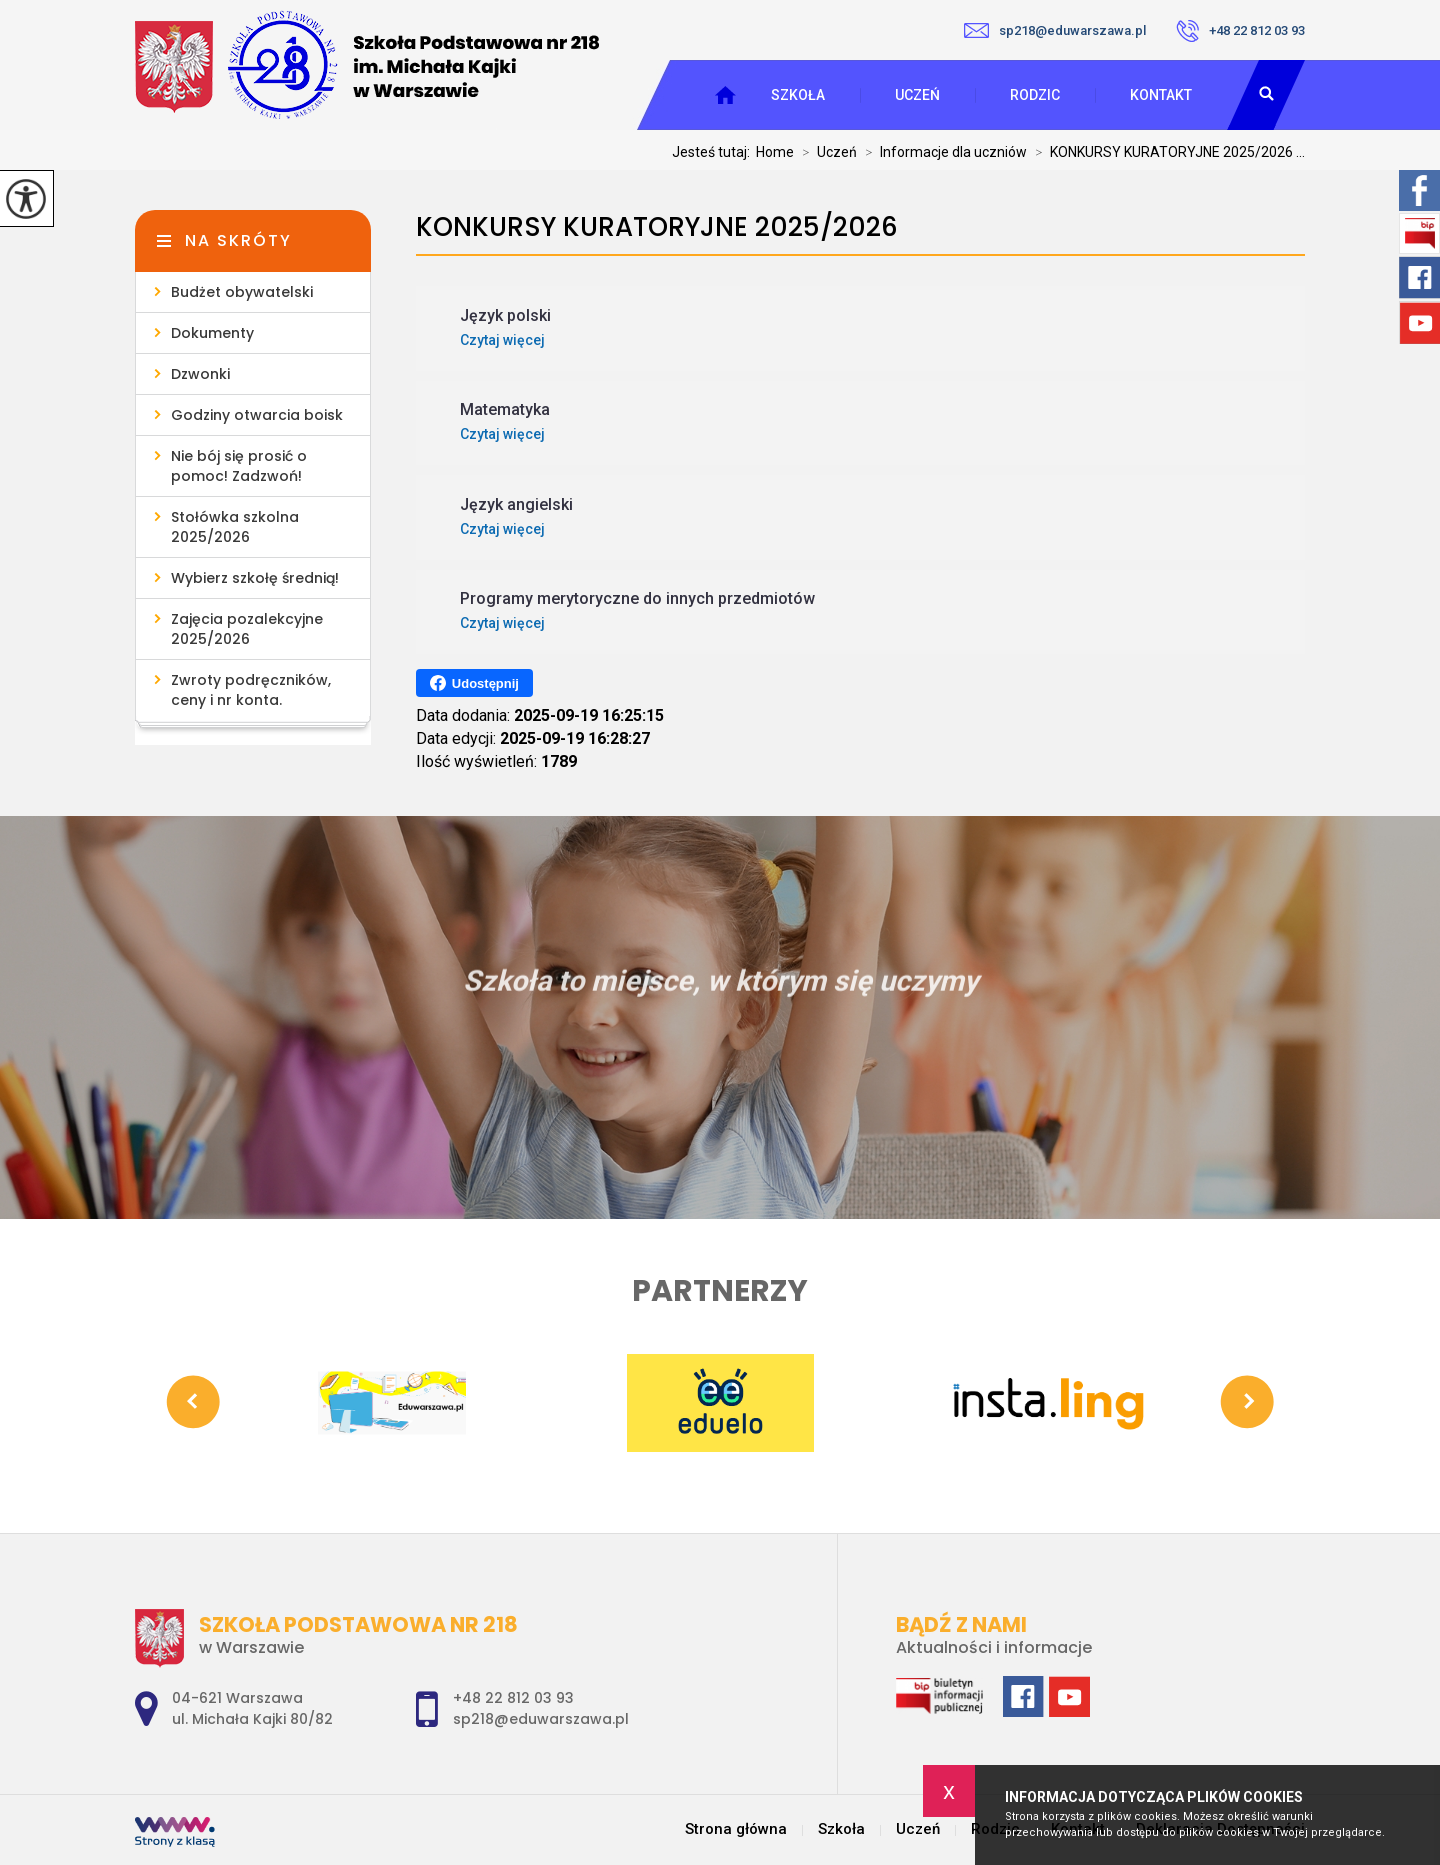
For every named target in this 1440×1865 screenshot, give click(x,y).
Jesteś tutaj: (714, 152)
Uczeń (917, 95)
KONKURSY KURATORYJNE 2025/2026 (657, 227)
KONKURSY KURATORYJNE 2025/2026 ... (1166, 152)
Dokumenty (212, 333)
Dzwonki (200, 374)
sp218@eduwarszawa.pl (1055, 30)
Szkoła (798, 95)
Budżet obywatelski (242, 292)
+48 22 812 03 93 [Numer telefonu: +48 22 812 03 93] (513, 1698)
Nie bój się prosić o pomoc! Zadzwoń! (239, 466)
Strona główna (736, 1829)
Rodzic (1035, 95)
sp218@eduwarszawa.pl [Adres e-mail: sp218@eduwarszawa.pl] (541, 1719)
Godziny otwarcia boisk (257, 415)
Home (775, 152)
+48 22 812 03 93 (1240, 31)
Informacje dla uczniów (942, 152)
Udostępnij (474, 683)
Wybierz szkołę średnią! (255, 578)
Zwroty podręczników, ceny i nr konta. (251, 690)
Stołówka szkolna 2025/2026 (235, 527)
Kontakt (1161, 95)
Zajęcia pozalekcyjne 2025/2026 (247, 629)
